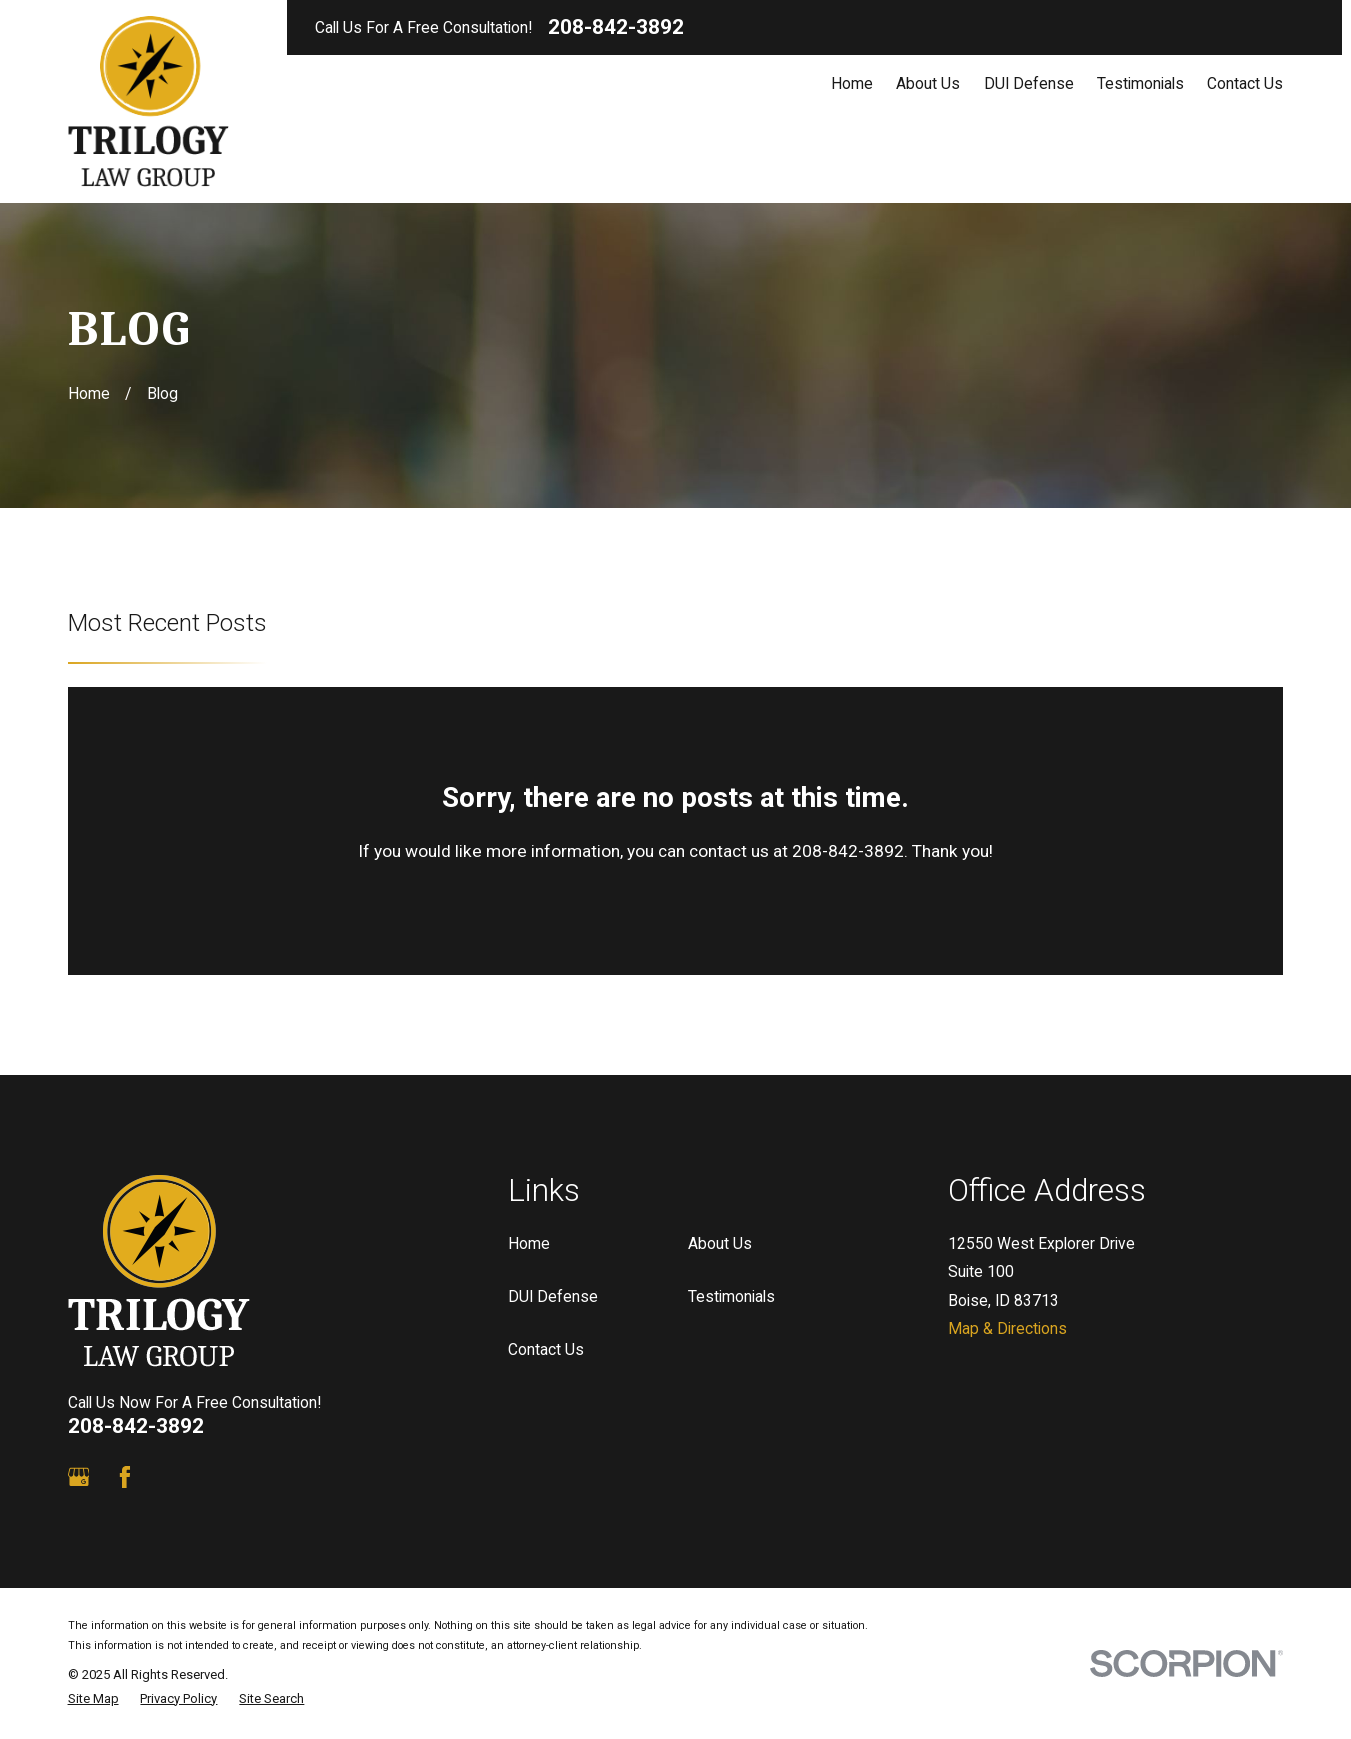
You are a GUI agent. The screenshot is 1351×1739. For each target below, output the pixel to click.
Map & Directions (1007, 1328)
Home (529, 1243)
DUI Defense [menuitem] (1029, 83)
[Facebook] (125, 1477)
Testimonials (731, 1296)
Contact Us (546, 1349)
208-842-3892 (616, 27)
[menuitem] (93, 1698)
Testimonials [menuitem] (1140, 83)
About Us (720, 1243)
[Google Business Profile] (79, 1477)
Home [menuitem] (852, 83)
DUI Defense (553, 1296)
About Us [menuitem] (928, 83)
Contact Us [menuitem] (1245, 83)
